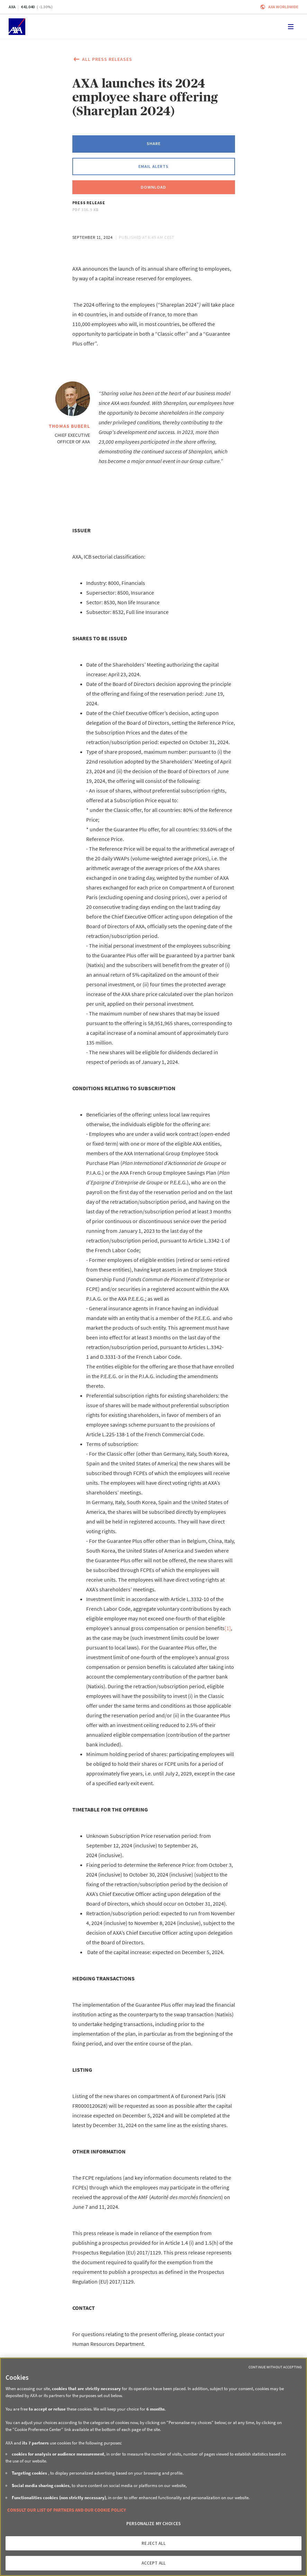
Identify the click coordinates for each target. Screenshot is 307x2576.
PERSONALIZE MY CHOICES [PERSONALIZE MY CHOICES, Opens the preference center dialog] (153, 2524)
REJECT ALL (153, 2543)
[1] (228, 1628)
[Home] (17, 26)
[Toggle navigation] (290, 26)
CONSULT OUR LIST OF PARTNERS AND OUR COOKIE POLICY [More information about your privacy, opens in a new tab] (66, 2510)
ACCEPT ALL (153, 2563)
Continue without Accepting (275, 2367)
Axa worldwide (283, 6)
